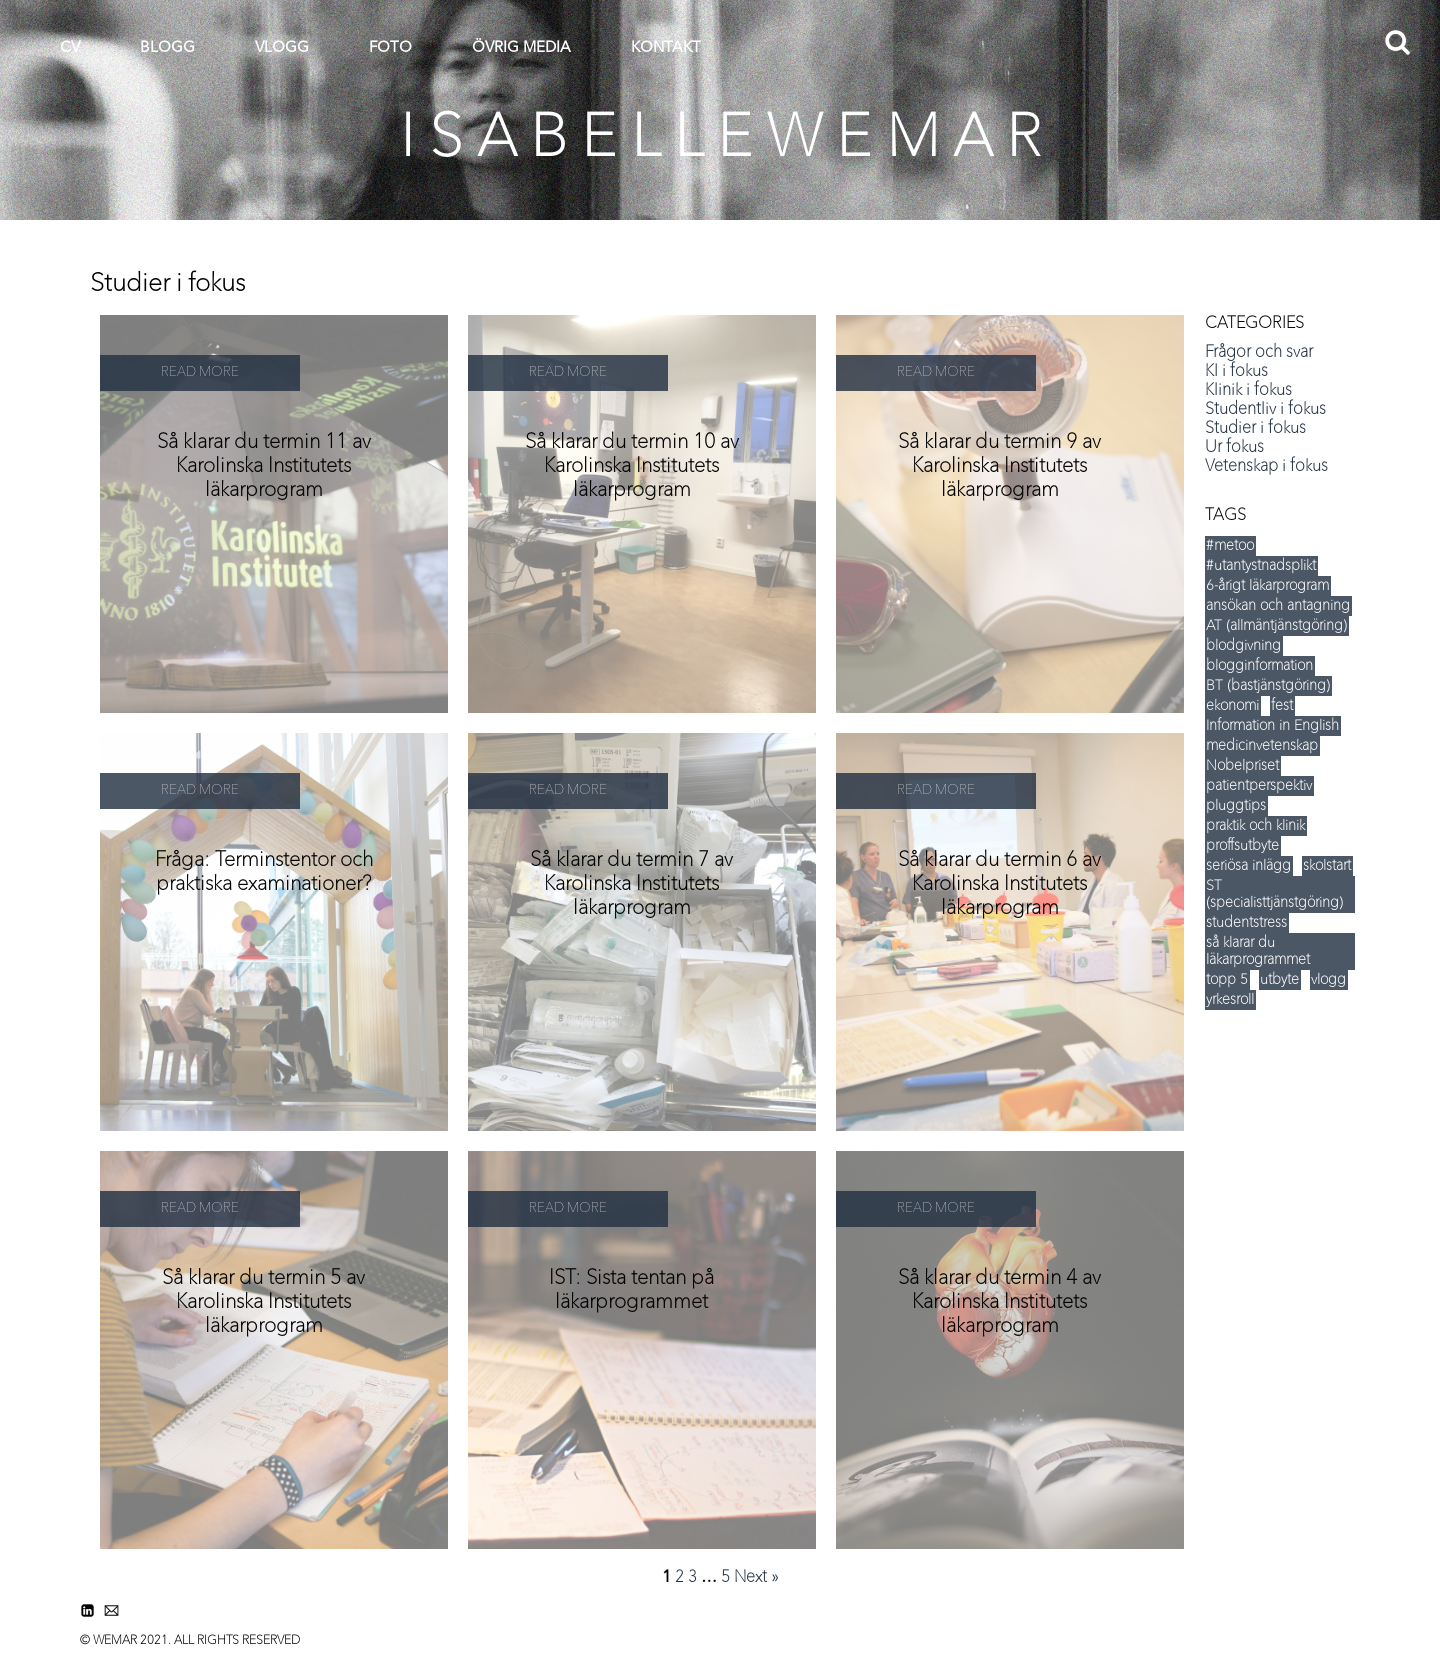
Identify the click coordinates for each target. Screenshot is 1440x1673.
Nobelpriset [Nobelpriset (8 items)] (1242, 766)
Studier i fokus (1255, 429)
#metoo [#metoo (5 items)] (1230, 546)
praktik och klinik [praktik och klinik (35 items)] (1255, 826)
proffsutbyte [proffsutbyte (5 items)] (1242, 846)
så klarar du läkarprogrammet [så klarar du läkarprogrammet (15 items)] (1258, 951)
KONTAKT (666, 48)
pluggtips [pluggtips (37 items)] (1236, 806)
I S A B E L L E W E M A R (720, 140)
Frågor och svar (1259, 353)
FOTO (390, 48)
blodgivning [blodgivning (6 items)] (1243, 646)
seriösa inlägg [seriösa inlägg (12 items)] (1248, 866)
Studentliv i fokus (1265, 410)
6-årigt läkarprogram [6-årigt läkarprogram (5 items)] (1267, 586)
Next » (756, 1578)
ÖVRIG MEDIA (521, 48)
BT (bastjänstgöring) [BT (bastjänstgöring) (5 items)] (1268, 686)
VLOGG (282, 48)
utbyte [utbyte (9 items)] (1279, 980)
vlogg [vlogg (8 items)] (1328, 980)
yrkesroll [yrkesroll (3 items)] (1230, 1000)
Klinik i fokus (1248, 391)
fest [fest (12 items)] (1282, 706)
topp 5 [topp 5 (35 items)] (1227, 980)
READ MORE (200, 372)
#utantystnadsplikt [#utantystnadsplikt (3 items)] (1261, 566)
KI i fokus (1236, 372)
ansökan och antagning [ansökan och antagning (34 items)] (1278, 606)
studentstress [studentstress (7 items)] (1246, 923)
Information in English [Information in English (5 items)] (1272, 726)
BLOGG (167, 48)
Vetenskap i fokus (1266, 467)
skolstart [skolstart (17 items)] (1327, 866)
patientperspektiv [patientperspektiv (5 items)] (1259, 786)
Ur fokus (1234, 448)
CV (70, 48)
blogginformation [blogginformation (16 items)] (1259, 666)
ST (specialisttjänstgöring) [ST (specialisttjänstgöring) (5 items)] (1274, 894)
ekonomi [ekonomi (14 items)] (1232, 706)
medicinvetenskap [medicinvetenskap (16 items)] (1262, 746)
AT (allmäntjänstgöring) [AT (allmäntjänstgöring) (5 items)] (1276, 626)
